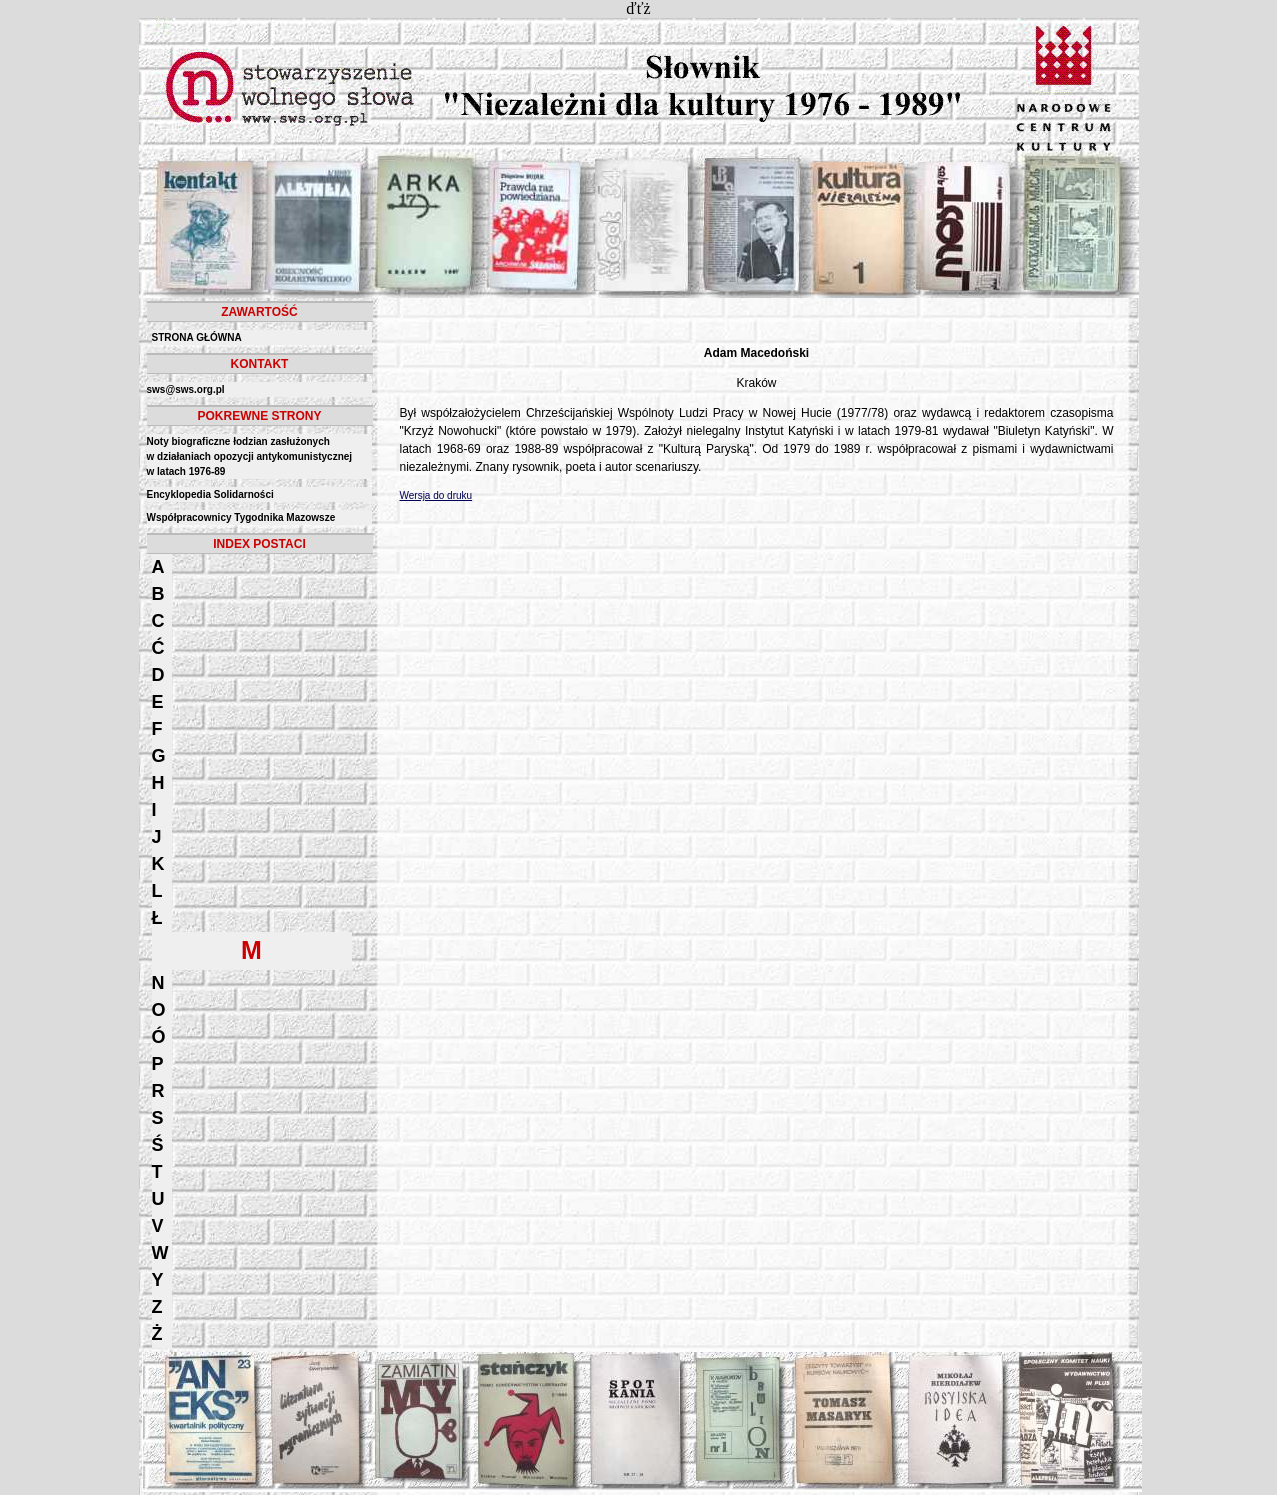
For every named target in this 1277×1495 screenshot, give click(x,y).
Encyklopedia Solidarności (210, 494)
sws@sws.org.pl (186, 389)
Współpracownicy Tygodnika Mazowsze (241, 517)
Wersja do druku (436, 495)
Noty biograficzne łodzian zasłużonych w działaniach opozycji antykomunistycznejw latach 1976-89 (250, 456)
